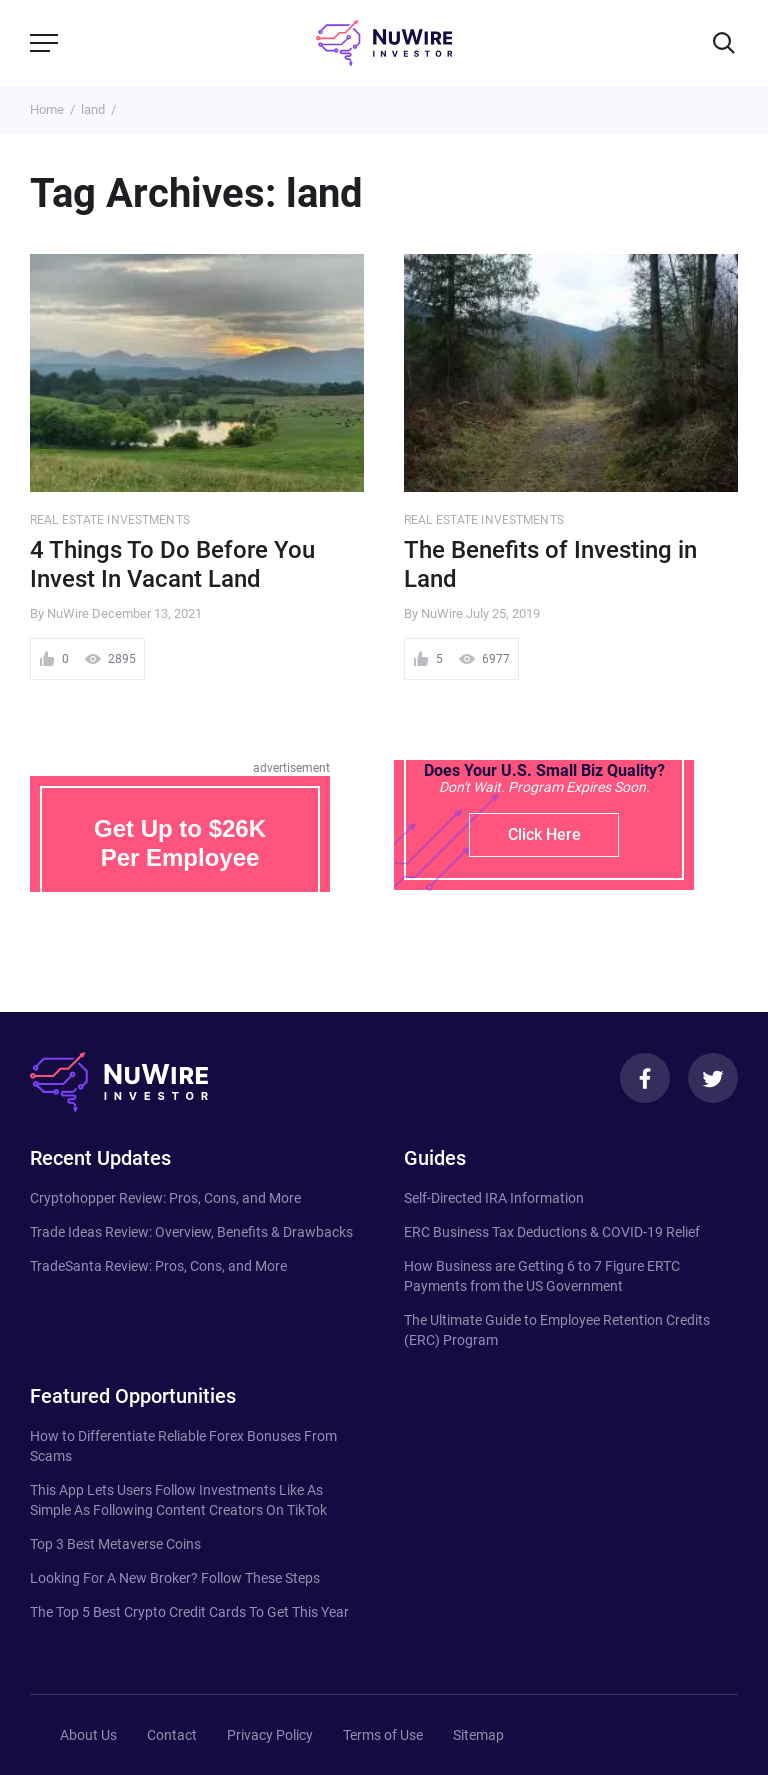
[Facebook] (645, 1078)
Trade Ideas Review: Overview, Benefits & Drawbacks (191, 1232)
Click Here (544, 834)
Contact (172, 1735)
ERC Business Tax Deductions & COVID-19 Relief (552, 1232)
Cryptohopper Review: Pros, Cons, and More (165, 1198)
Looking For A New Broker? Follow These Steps (175, 1578)
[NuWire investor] (384, 43)
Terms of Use (383, 1735)
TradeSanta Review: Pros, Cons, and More (158, 1266)
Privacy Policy (270, 1735)
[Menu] (44, 43)
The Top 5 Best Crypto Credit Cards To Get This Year (189, 1612)
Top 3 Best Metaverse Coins (115, 1544)
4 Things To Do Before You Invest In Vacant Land (172, 564)
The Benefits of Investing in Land (550, 564)
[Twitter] (713, 1078)
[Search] (724, 43)
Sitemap (478, 1735)
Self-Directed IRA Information (494, 1198)
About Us (88, 1735)
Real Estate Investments (110, 520)
